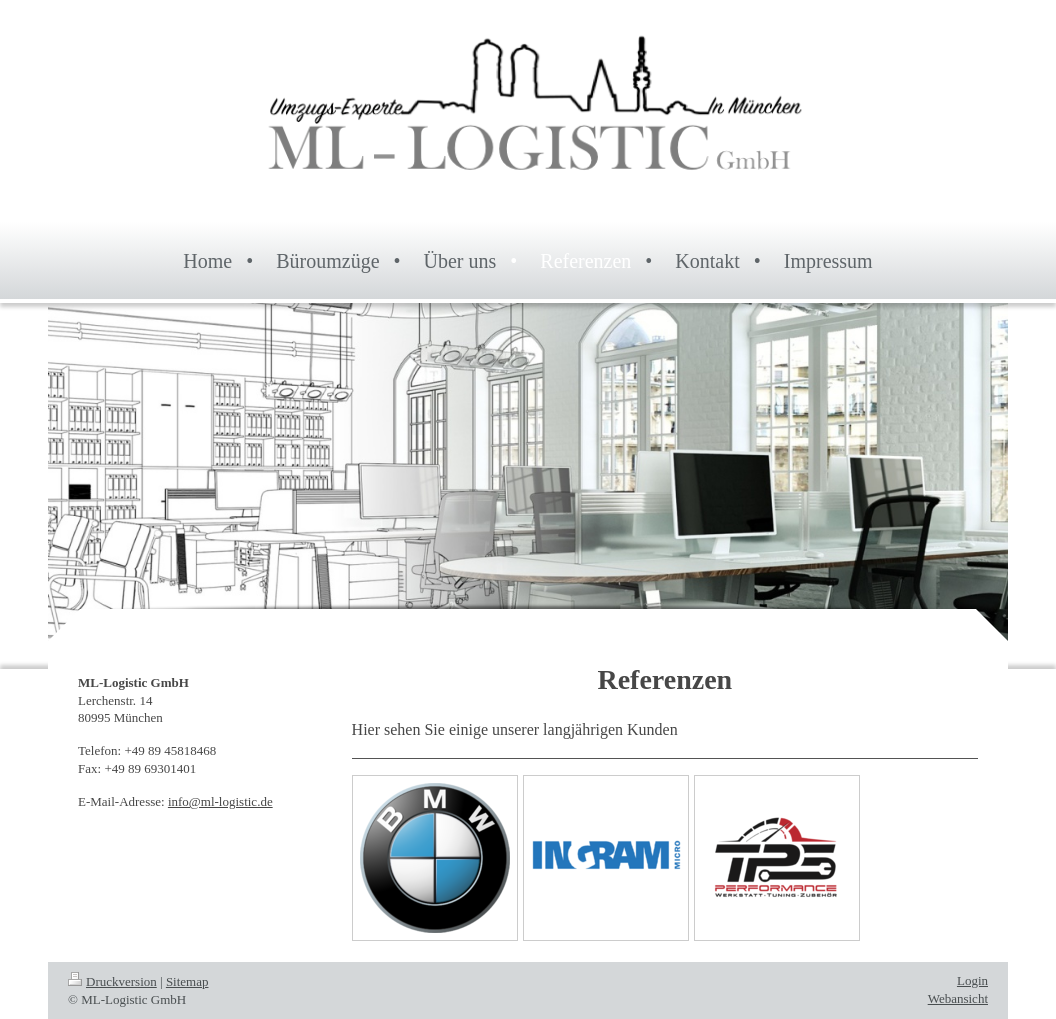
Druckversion (112, 981)
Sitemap (187, 981)
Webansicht (958, 998)
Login (972, 980)
